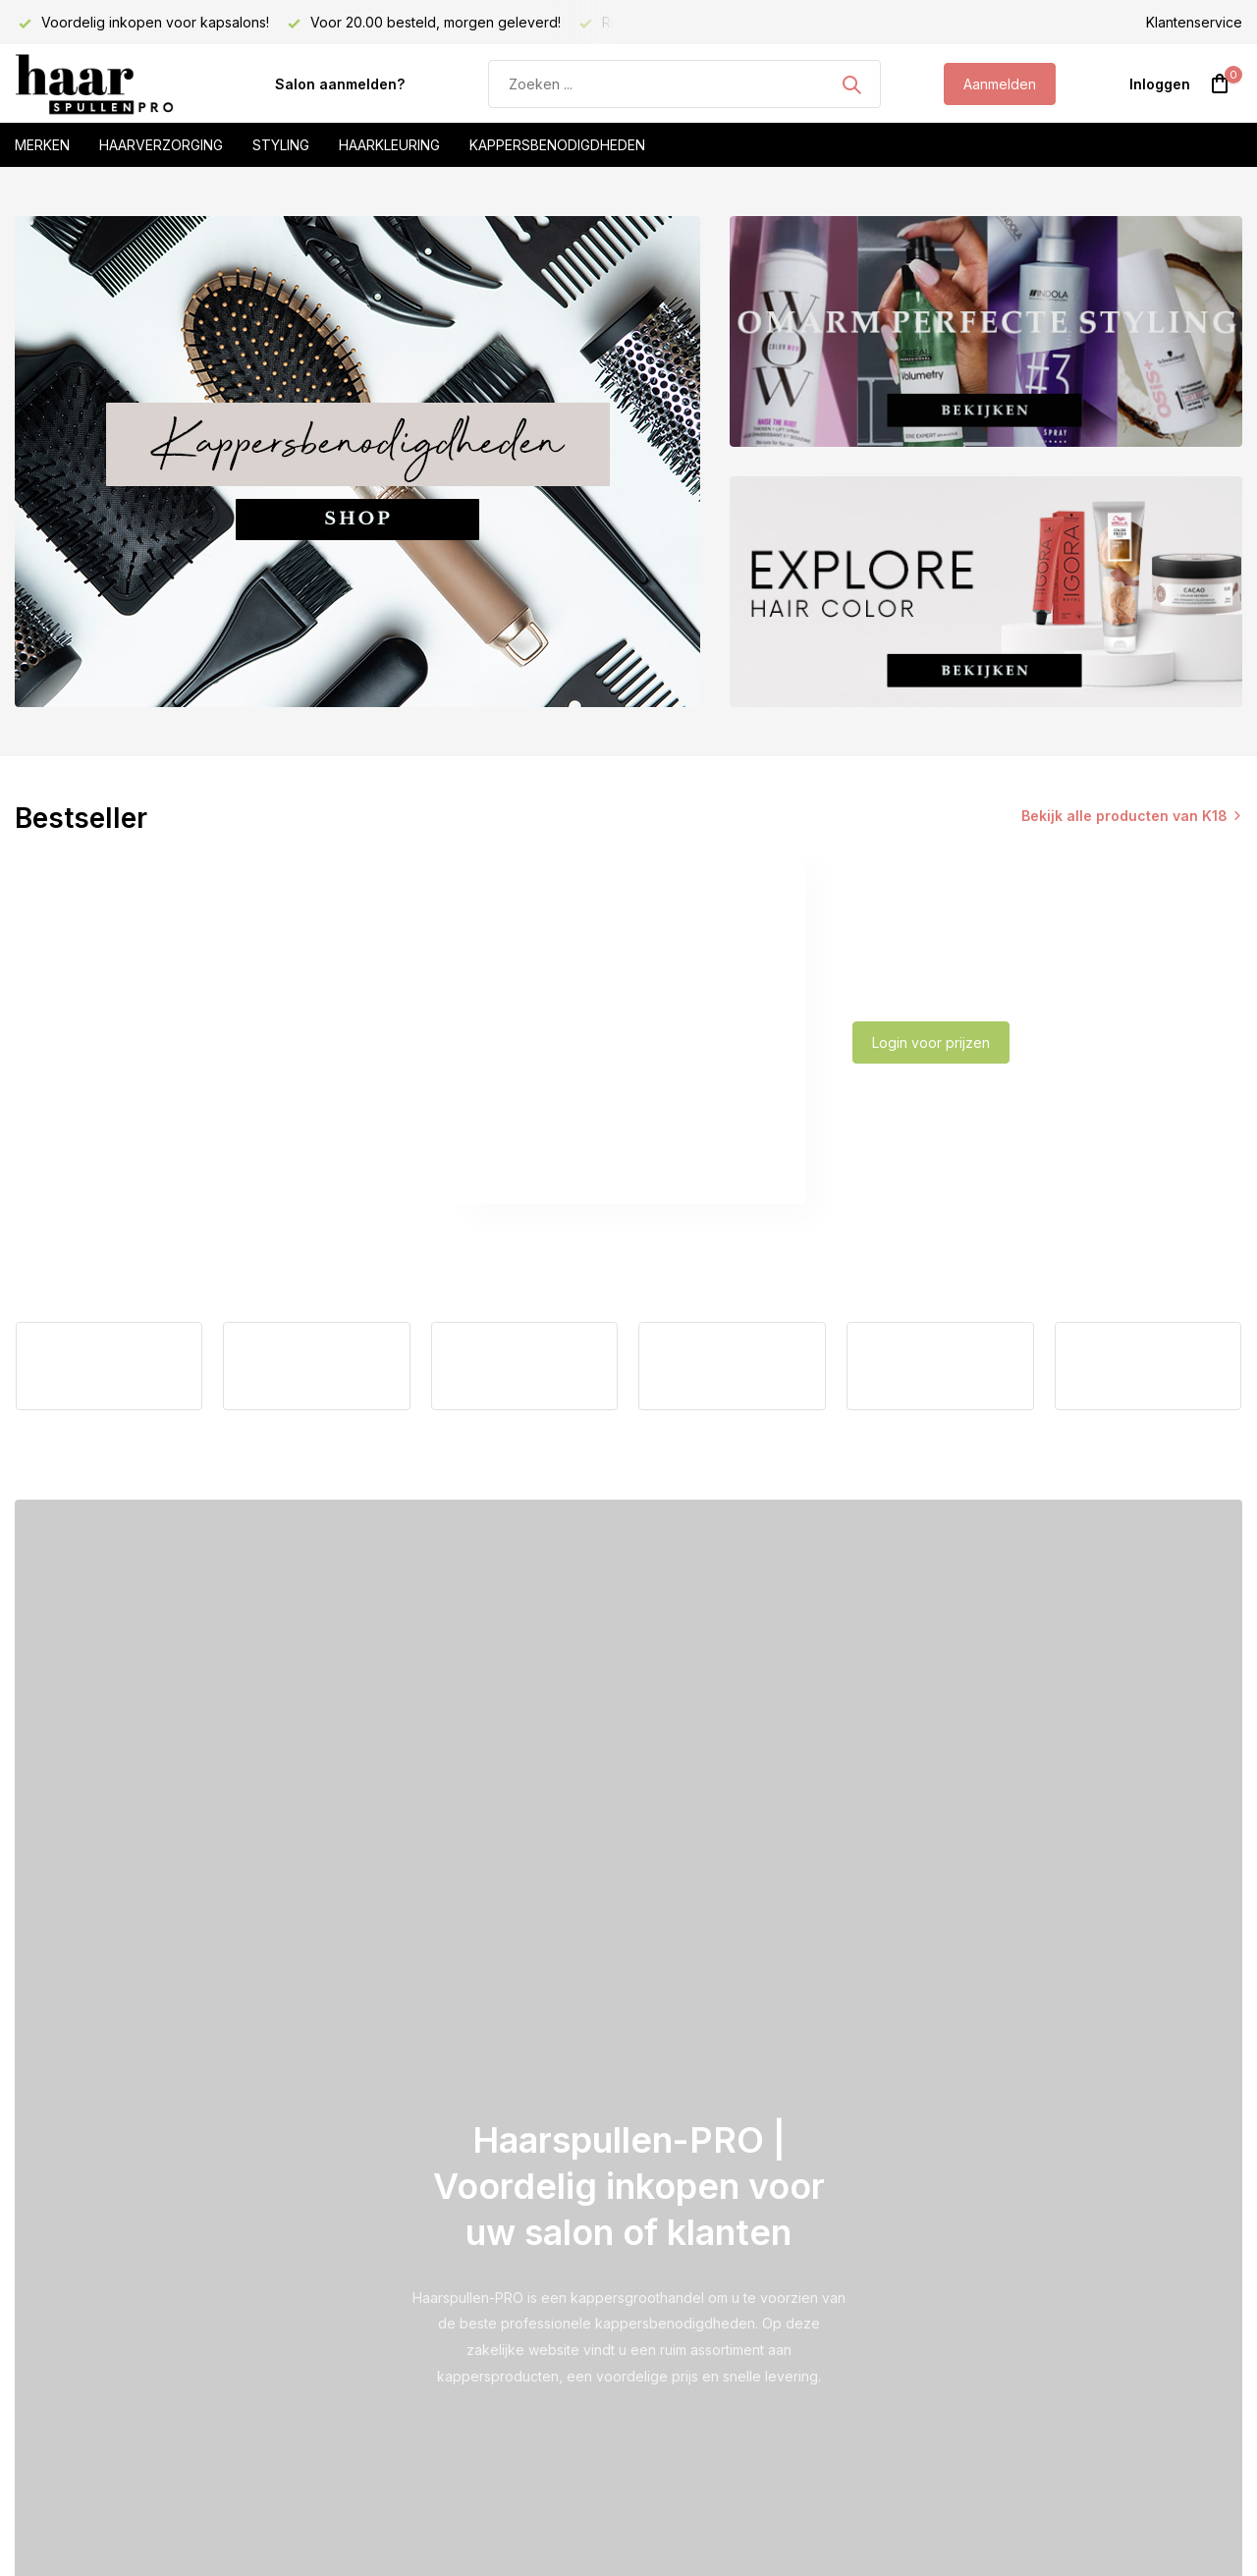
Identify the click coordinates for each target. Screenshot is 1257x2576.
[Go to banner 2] (986, 331)
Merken (42, 145)
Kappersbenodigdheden (557, 145)
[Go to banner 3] (986, 591)
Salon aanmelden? (340, 84)
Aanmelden (999, 84)
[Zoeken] (684, 84)
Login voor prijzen (931, 1042)
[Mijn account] (1159, 84)
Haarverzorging (161, 145)
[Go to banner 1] (357, 461)
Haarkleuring (389, 145)
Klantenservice (1194, 22)
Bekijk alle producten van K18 (1124, 815)
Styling (280, 145)
